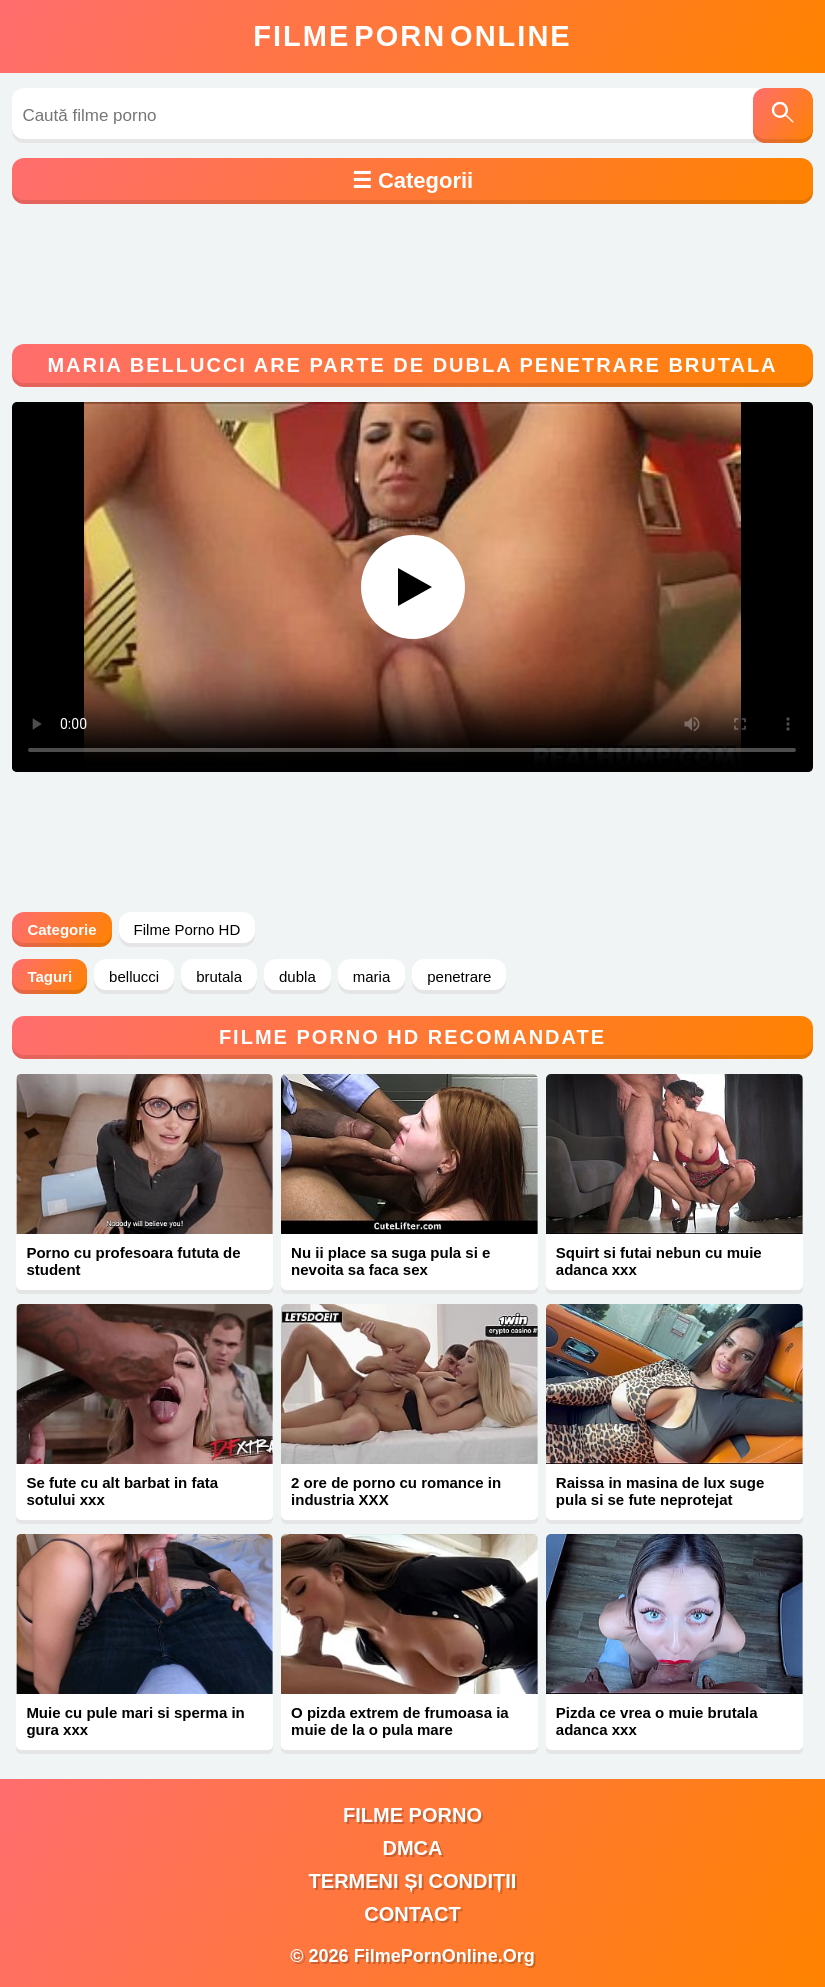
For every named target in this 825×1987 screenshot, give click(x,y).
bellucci (134, 976)
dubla (297, 976)
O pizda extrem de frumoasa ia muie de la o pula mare (400, 1721)
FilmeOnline (412, 36)
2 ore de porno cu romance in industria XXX (396, 1491)
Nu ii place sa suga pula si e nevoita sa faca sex (390, 1261)
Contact (412, 1914)
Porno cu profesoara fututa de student (133, 1261)
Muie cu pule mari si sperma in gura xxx (135, 1721)
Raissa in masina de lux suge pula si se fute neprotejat (660, 1491)
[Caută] (783, 115)
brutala (219, 976)
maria (372, 976)
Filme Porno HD (187, 929)
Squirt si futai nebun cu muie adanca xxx (659, 1261)
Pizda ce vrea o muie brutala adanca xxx (657, 1721)
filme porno (412, 1815)
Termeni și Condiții (413, 1881)
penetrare (459, 976)
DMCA (413, 1848)
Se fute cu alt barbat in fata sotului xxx (122, 1491)
